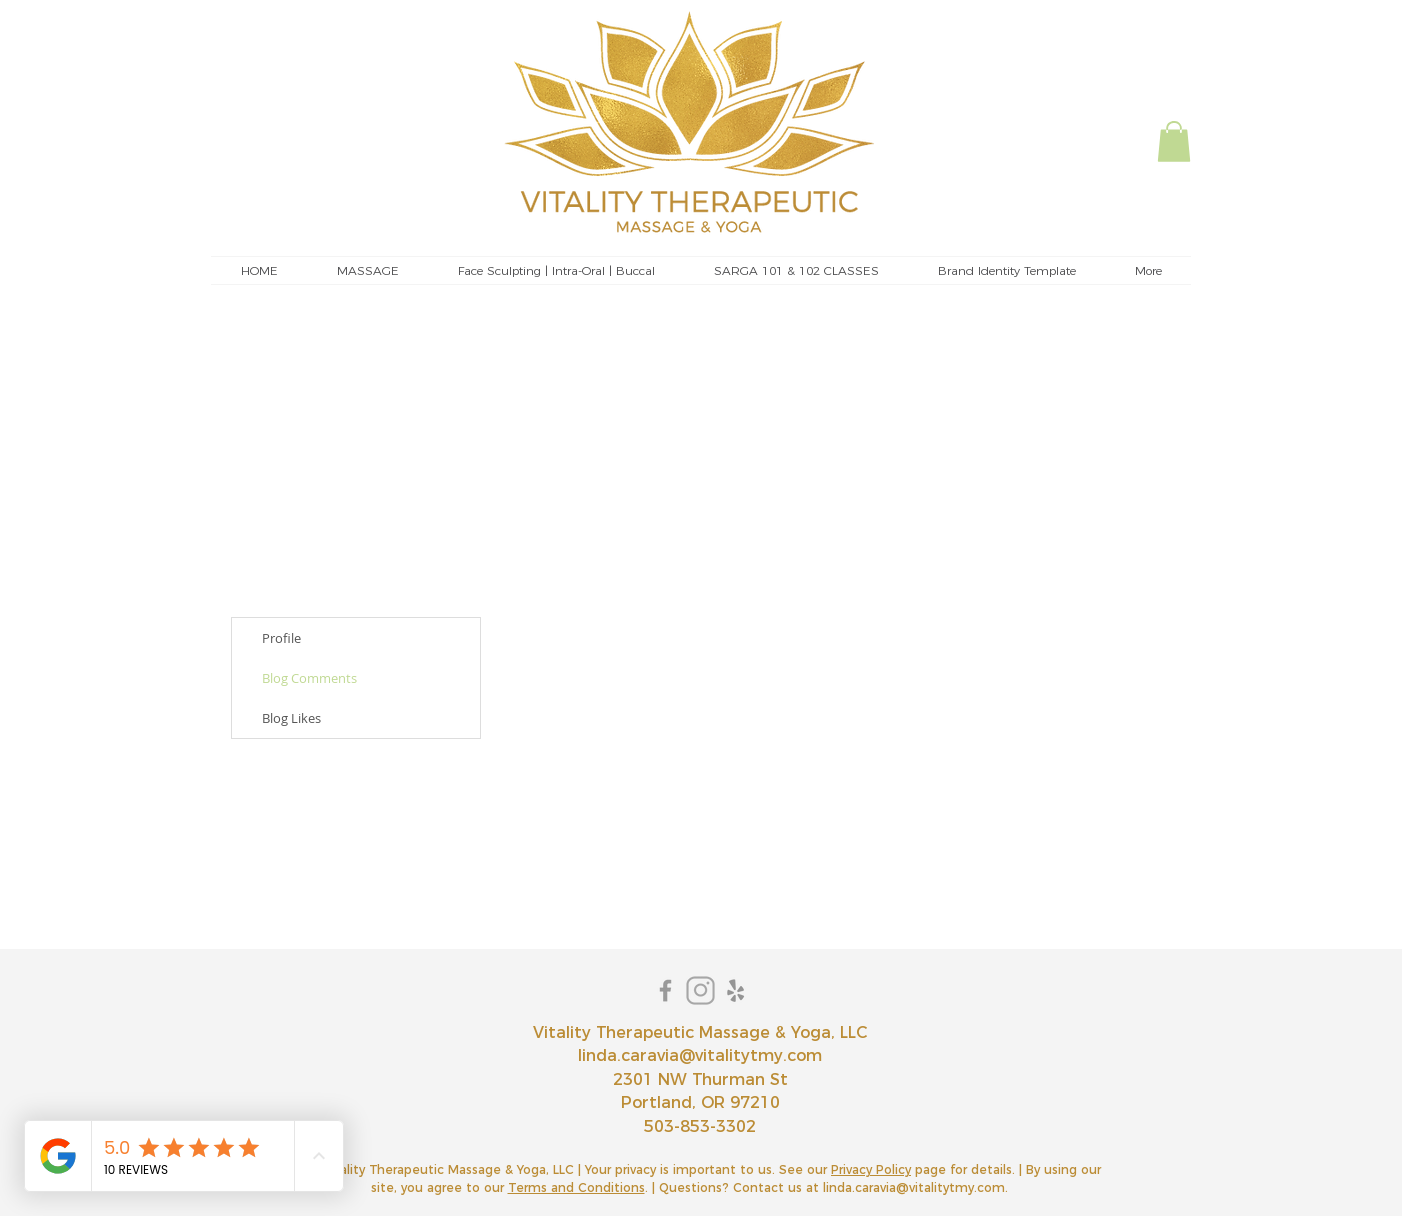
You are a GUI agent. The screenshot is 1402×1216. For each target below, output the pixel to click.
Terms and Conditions (576, 1187)
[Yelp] (735, 990)
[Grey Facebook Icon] (665, 990)
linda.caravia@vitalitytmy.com (700, 1055)
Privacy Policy (871, 1169)
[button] (1174, 141)
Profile (281, 638)
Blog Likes (291, 718)
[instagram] (700, 990)
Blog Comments (309, 678)
